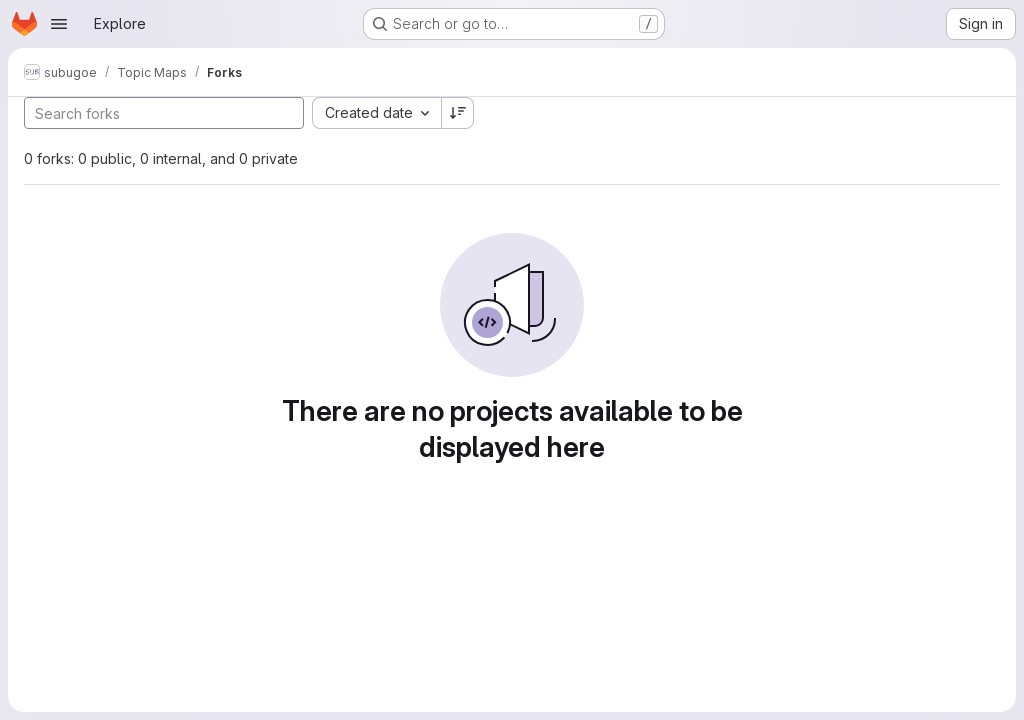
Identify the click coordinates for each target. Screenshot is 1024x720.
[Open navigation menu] (59, 24)
